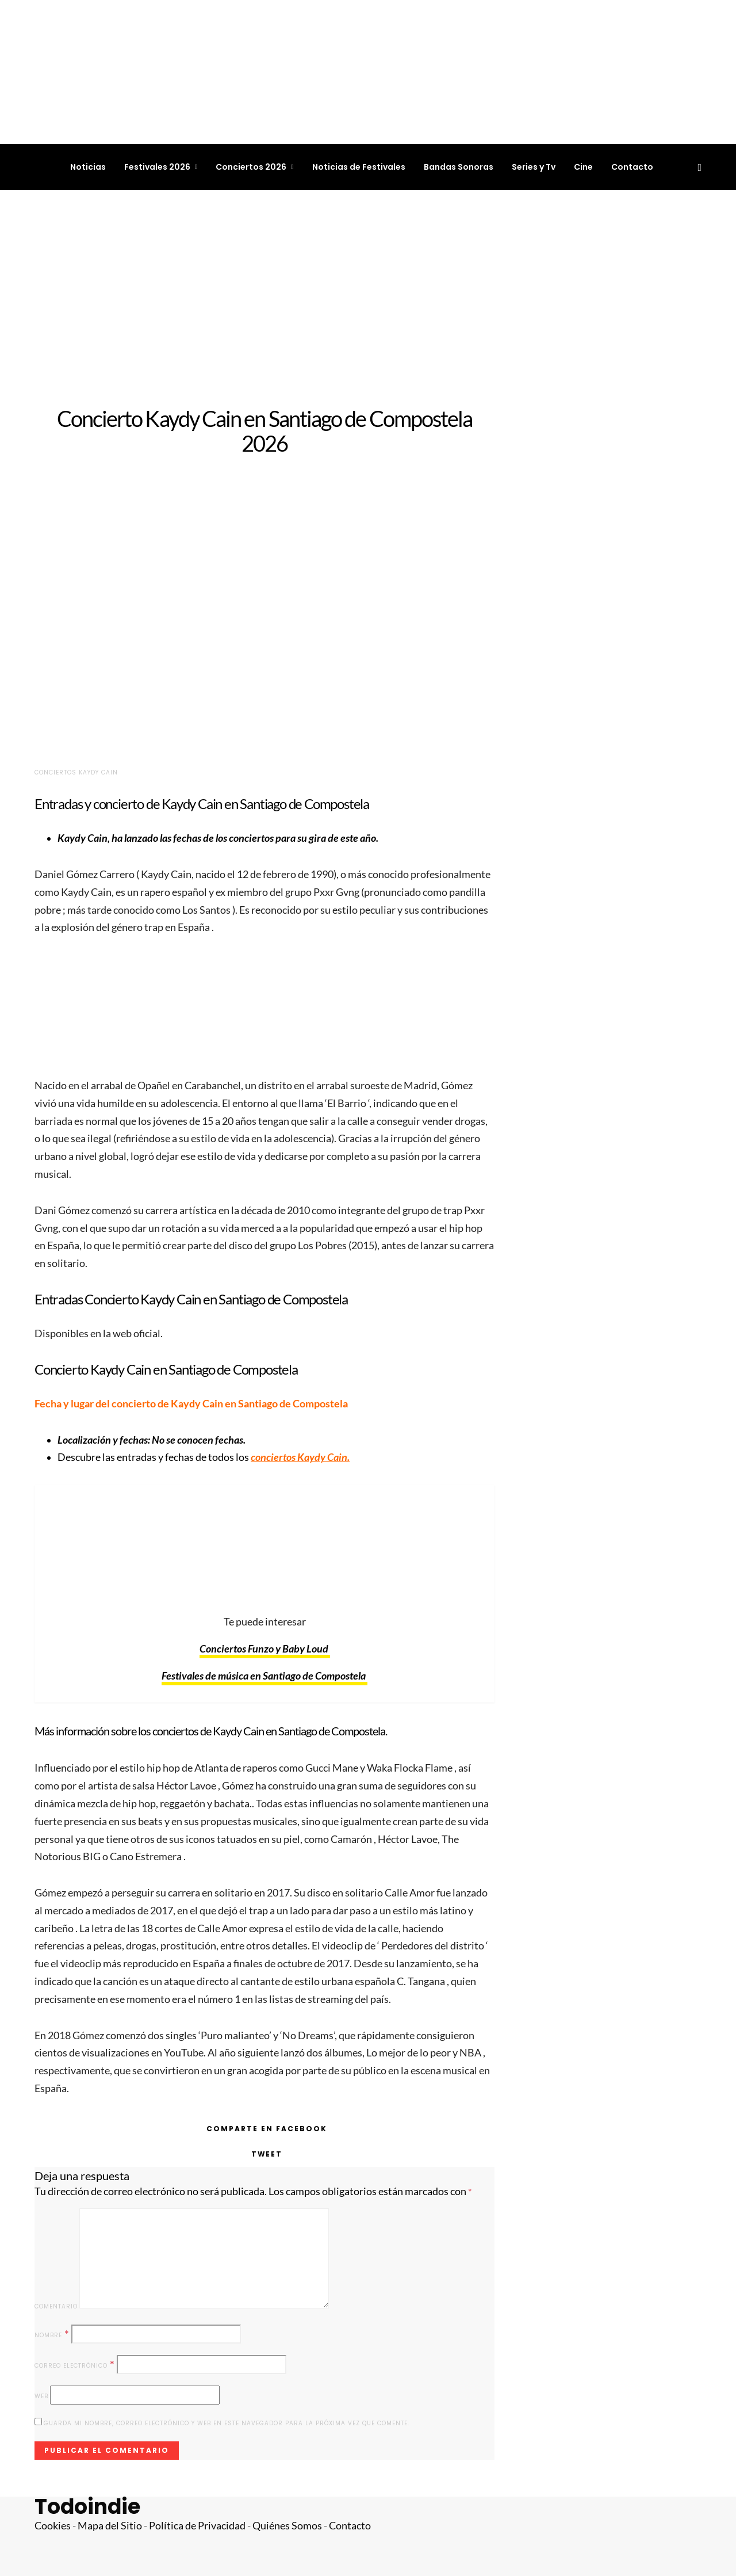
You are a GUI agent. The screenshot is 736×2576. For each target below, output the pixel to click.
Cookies (52, 2526)
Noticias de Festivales (358, 167)
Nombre (52, 2334)
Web (41, 2396)
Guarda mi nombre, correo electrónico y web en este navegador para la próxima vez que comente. (226, 2423)
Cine (583, 167)
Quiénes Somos (287, 2526)
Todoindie (87, 2506)
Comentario (56, 2306)
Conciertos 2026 (251, 167)
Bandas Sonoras (458, 167)
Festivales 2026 (157, 167)
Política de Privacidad (197, 2526)
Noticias (88, 167)
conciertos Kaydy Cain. (300, 1457)
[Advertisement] (368, 298)
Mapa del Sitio (110, 2526)
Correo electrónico (74, 2364)
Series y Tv (533, 167)
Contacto (632, 167)
